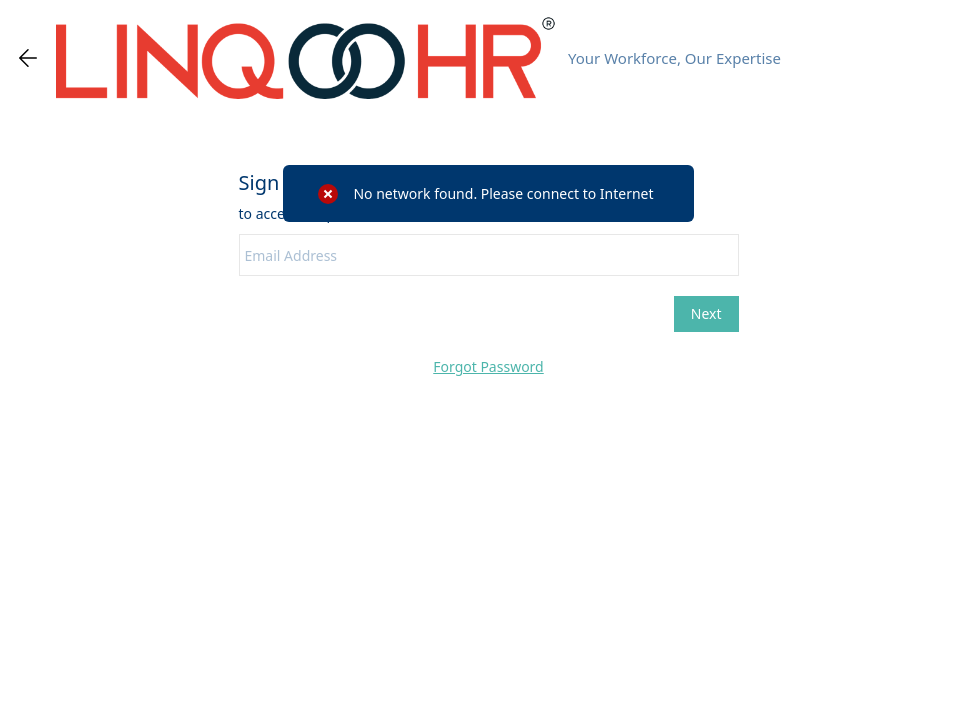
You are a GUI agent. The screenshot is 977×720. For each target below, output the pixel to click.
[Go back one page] (28, 58)
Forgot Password (488, 366)
